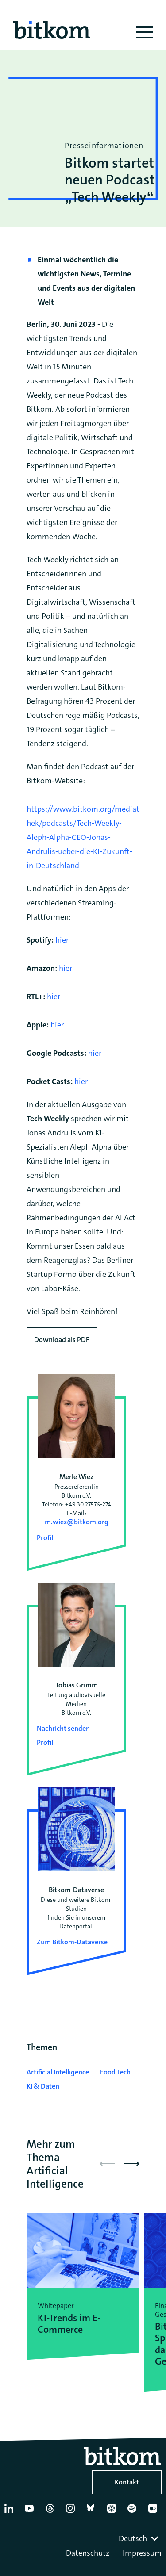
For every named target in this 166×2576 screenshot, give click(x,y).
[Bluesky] (93, 2512)
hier (62, 940)
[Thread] (52, 2512)
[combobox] (139, 2538)
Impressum (142, 2553)
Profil (45, 1537)
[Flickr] (154, 2512)
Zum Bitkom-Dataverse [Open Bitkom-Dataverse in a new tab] (72, 1942)
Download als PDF (61, 1339)
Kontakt (127, 2482)
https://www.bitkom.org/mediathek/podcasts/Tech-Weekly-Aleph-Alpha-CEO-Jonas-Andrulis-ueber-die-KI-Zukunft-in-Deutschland (83, 837)
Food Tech (115, 2072)
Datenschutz (87, 2553)
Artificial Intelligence (58, 2072)
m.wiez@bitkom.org (76, 1521)
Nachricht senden (63, 1728)
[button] (131, 2164)
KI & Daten (43, 2086)
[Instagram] (72, 2512)
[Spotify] (133, 2512)
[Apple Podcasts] (113, 2512)
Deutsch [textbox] (133, 2538)
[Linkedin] (10, 2512)
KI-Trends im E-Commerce (69, 2324)
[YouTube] (31, 2512)
